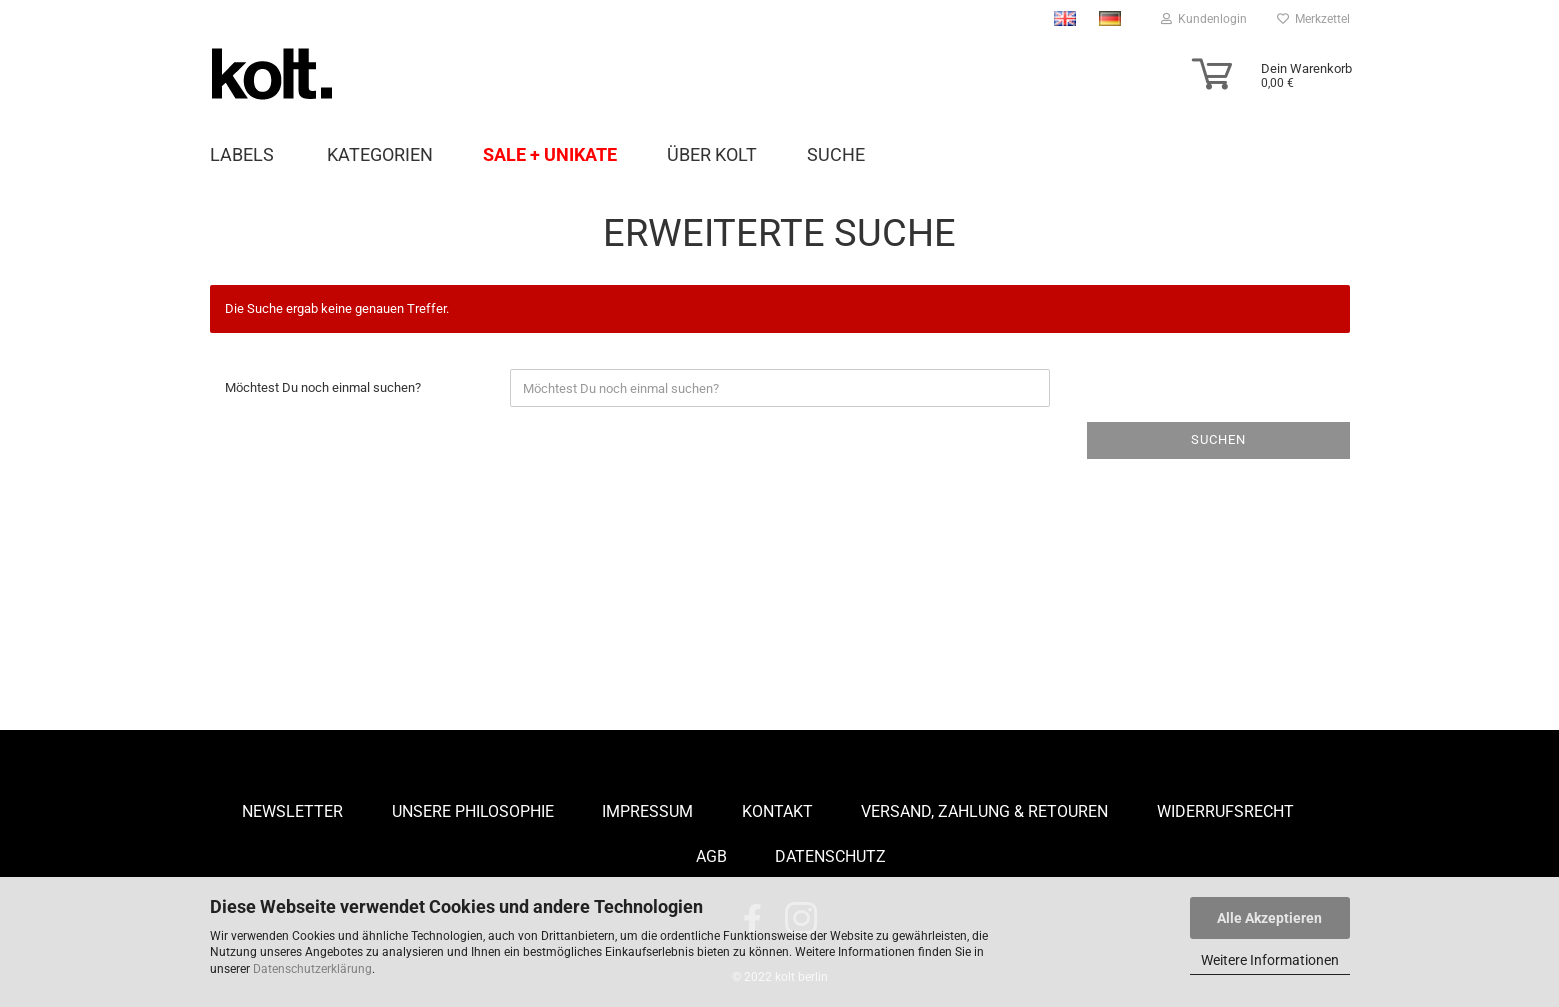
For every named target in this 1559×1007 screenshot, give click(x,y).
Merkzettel (1313, 19)
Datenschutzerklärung (312, 969)
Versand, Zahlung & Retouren (984, 811)
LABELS (242, 154)
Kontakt (777, 811)
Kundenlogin (1204, 19)
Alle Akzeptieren (1269, 918)
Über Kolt (712, 154)
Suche (836, 154)
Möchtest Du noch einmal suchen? (323, 387)
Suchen (1218, 439)
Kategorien (380, 154)
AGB (711, 856)
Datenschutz (830, 856)
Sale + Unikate (550, 154)
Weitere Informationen (1270, 960)
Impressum (647, 811)
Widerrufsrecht (1225, 811)
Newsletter (292, 811)
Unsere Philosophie (473, 811)
